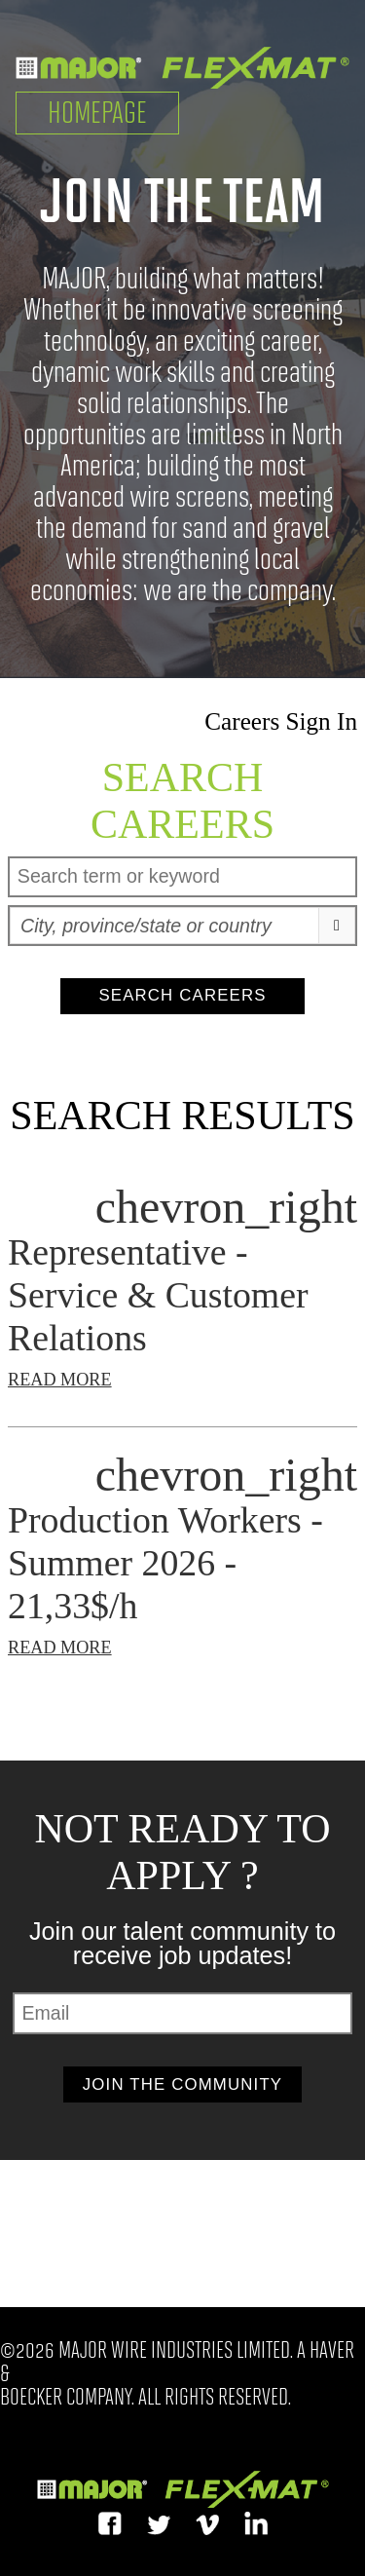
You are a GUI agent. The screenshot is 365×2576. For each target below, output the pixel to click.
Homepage (97, 112)
